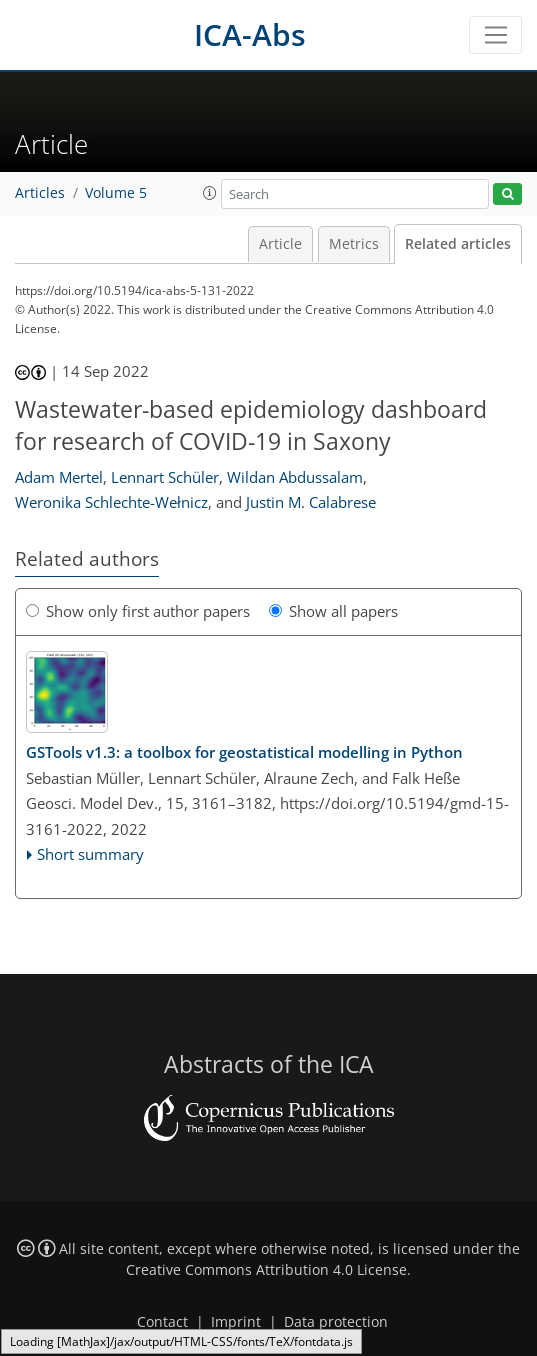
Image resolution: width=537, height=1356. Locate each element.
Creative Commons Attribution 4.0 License (266, 1270)
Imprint (236, 1322)
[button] (210, 193)
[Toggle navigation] (495, 35)
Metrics (354, 244)
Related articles (458, 244)
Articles (40, 193)
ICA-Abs (250, 34)
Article (280, 244)
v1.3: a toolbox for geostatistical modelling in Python (244, 752)
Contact (162, 1322)
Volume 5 (116, 193)
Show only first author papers (138, 611)
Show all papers (333, 611)
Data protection (336, 1322)
